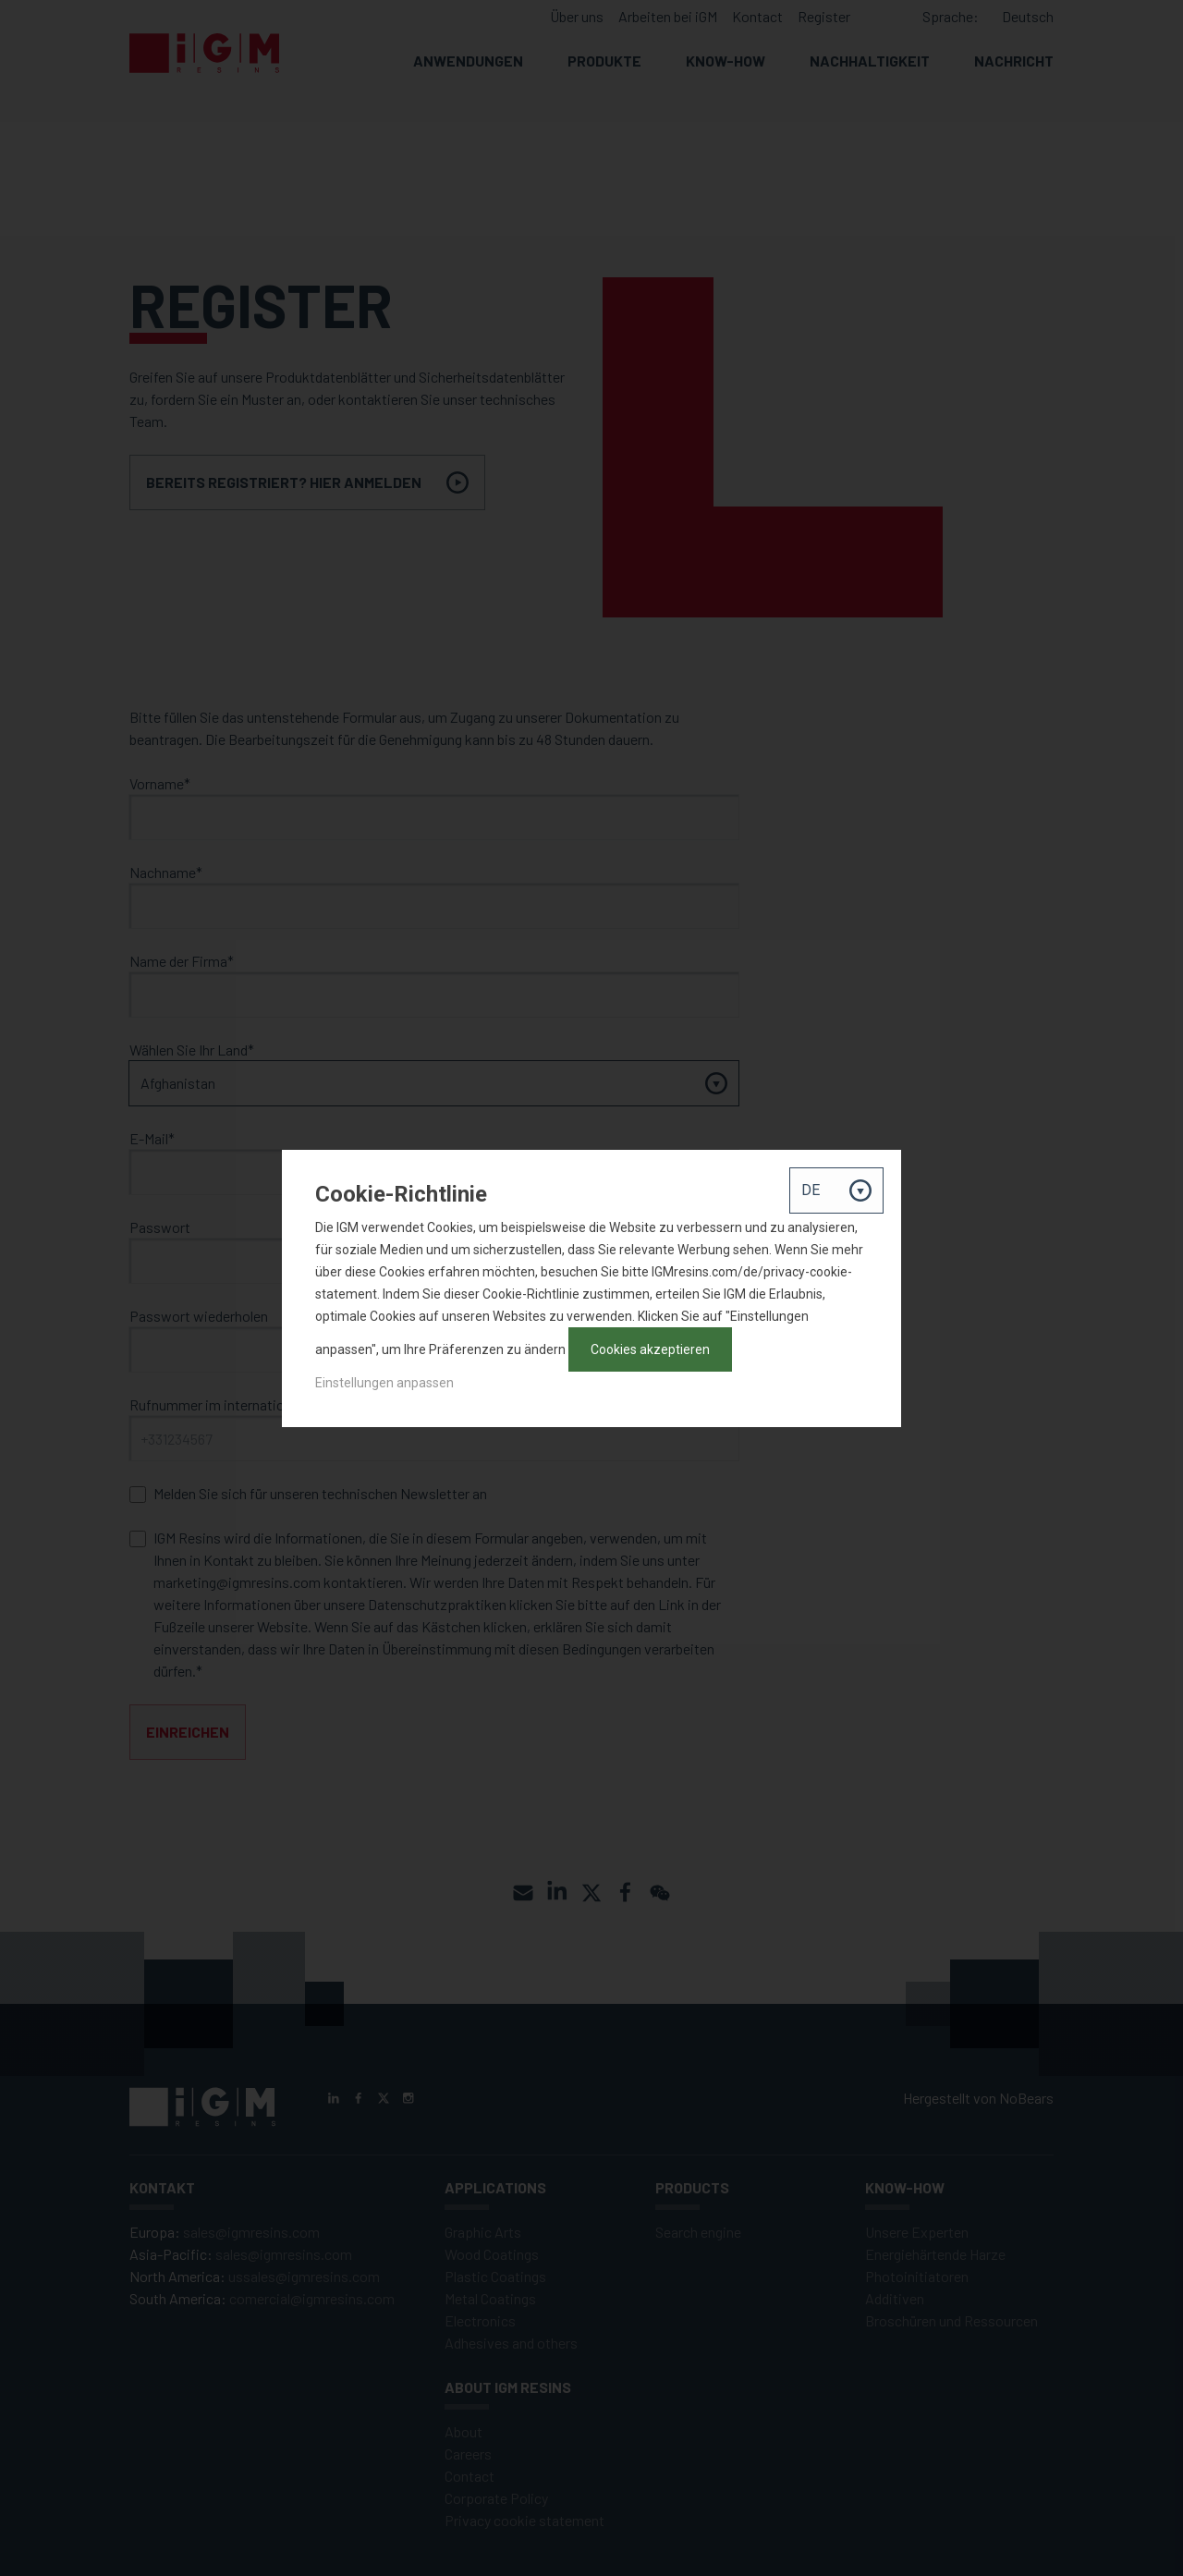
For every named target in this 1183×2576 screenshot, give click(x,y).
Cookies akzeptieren (650, 1349)
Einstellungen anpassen (384, 1382)
